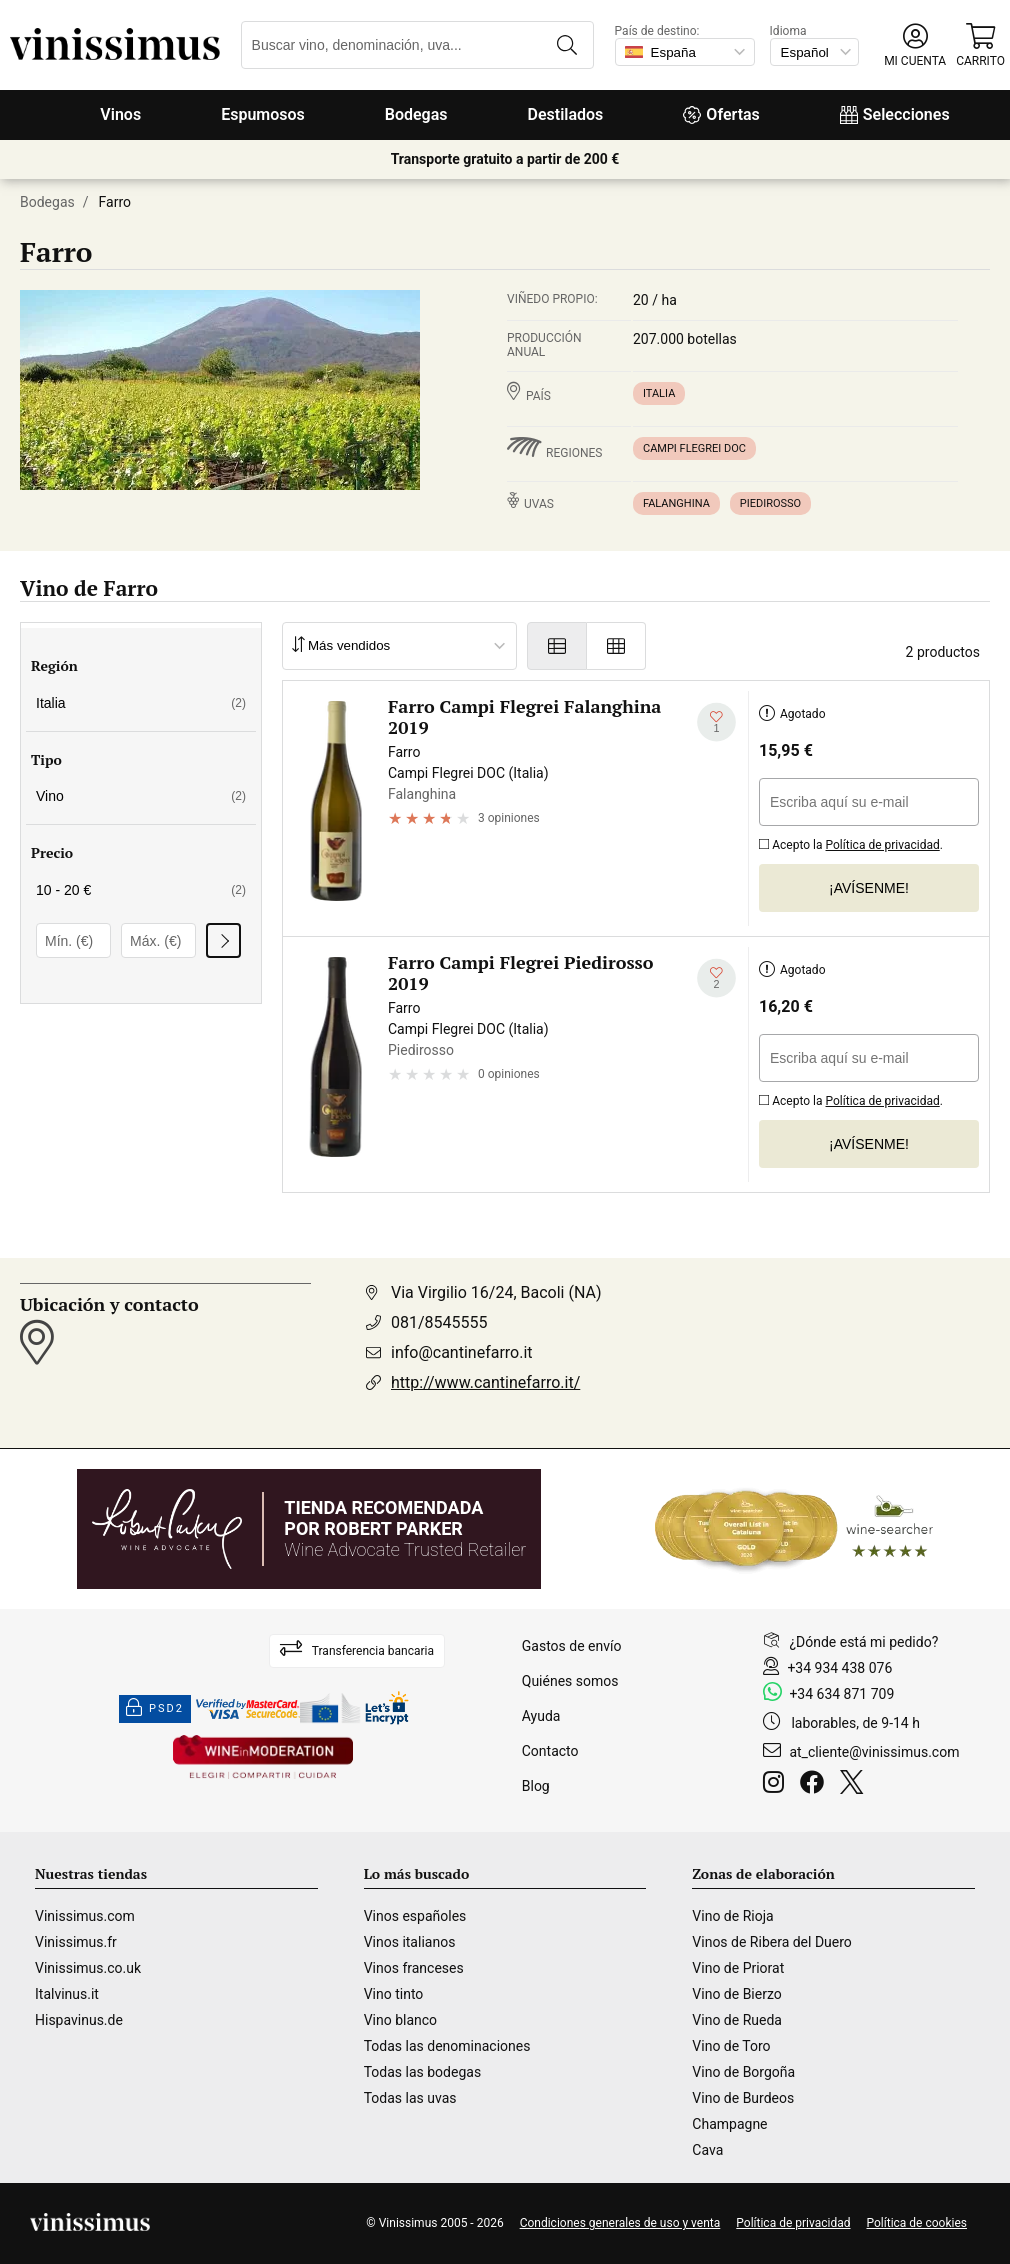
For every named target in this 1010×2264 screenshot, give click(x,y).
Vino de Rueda (737, 2020)
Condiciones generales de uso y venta (620, 2223)
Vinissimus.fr (76, 1942)
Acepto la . (851, 842)
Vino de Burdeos (743, 2098)
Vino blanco (400, 2020)
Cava (707, 2150)
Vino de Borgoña (743, 2072)
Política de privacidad (883, 845)
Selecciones (895, 114)
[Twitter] (855, 1785)
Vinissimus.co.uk (88, 1968)
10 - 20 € (141, 890)
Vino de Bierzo (736, 1994)
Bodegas (416, 114)
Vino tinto (394, 1994)
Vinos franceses (414, 1968)
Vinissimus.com (85, 1916)
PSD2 (155, 1709)
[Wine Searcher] (794, 1529)
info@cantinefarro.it (462, 1352)
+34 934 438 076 (839, 1668)
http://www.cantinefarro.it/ (485, 1382)
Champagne (729, 2124)
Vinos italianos (410, 1942)
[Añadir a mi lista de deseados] (716, 722)
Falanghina (676, 503)
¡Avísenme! (869, 888)
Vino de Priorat (738, 1968)
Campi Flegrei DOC (694, 448)
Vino (141, 796)
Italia (659, 393)
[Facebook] (816, 1785)
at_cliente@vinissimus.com (874, 1752)
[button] (915, 45)
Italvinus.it (67, 1994)
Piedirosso (770, 503)
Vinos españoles (415, 1916)
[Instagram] (777, 1785)
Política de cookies (917, 2223)
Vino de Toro (731, 2046)
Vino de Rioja (732, 1916)
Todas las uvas (410, 2098)
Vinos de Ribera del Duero (772, 1942)
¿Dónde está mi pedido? (863, 1642)
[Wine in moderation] (263, 1758)
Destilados (566, 114)
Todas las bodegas (422, 2072)
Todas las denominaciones (447, 2046)
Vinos (120, 114)
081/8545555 (439, 1322)
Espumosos (263, 114)
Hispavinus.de (79, 2020)
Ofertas (721, 114)
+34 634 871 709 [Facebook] (841, 1694)
